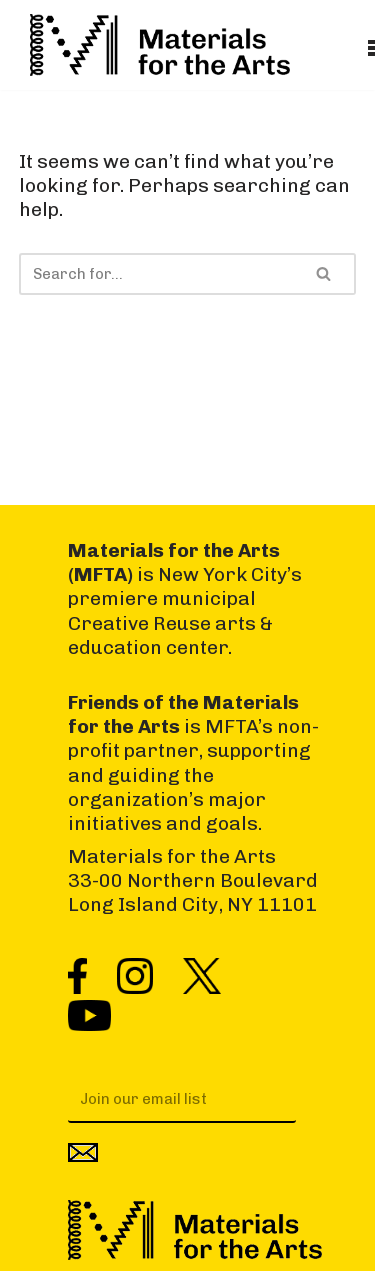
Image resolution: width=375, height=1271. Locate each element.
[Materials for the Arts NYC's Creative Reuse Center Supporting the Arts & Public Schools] (160, 45)
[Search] (156, 274)
